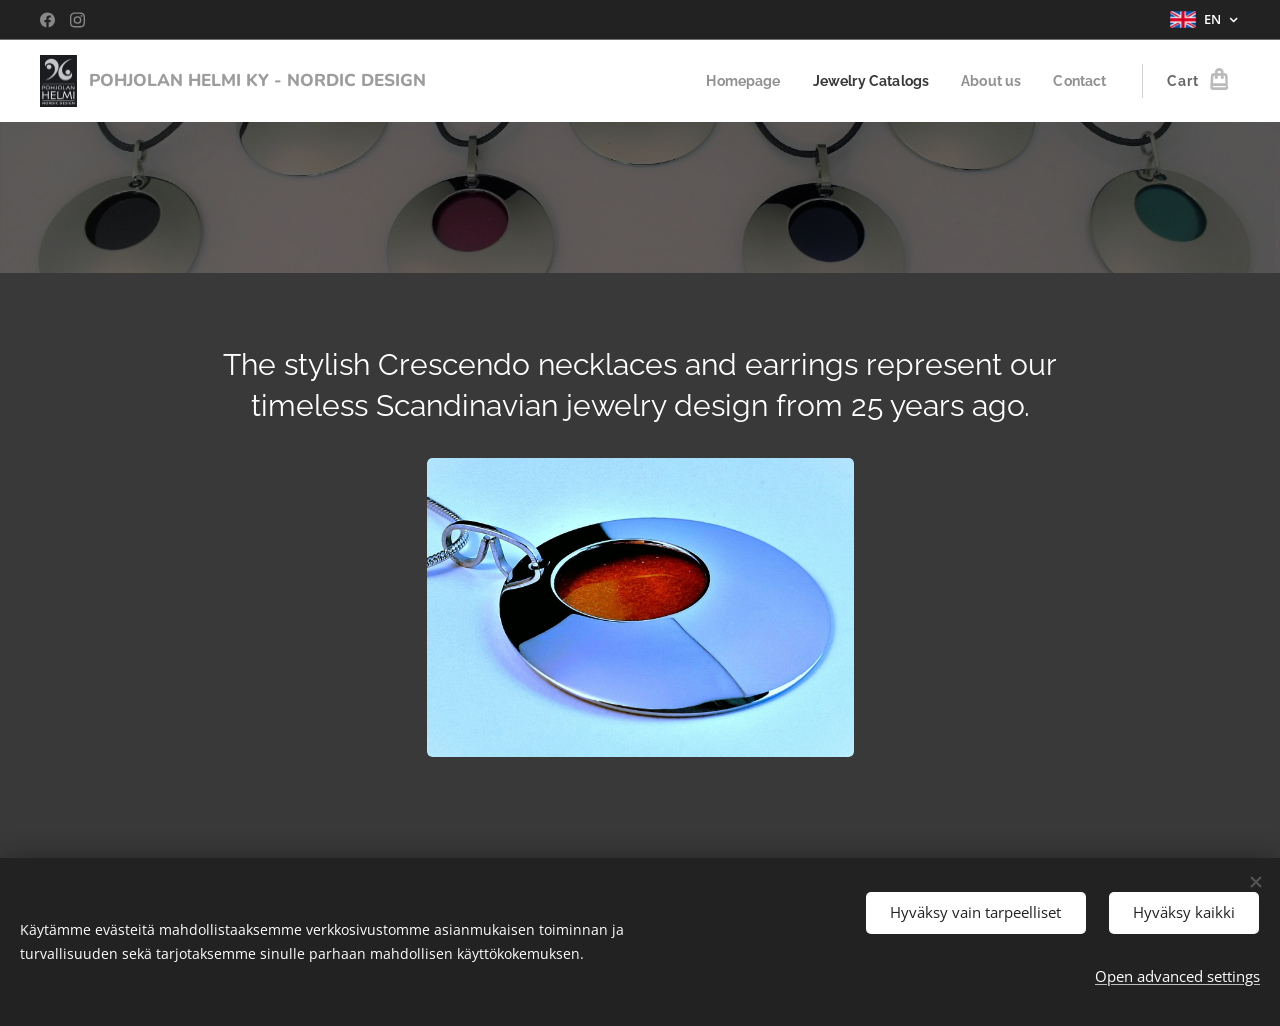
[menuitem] (730, 81)
